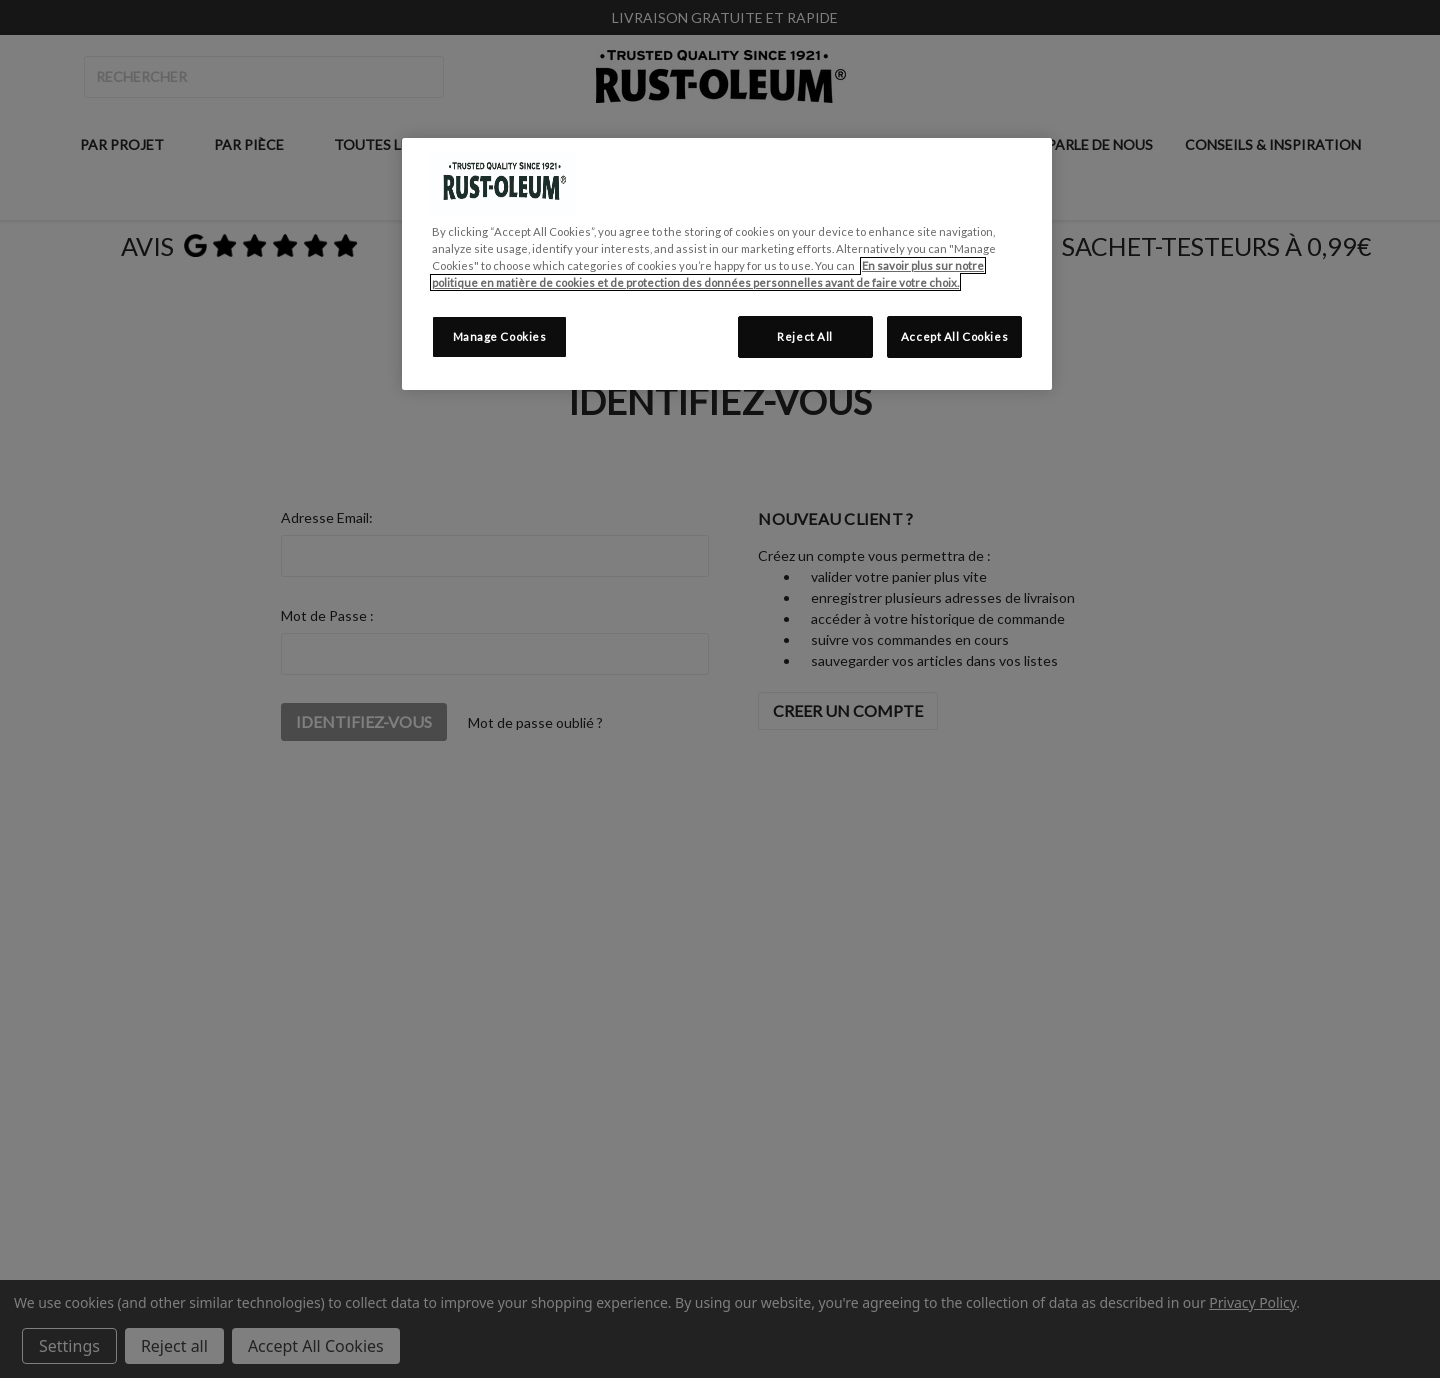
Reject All (805, 336)
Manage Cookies (500, 336)
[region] (727, 264)
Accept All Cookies (954, 336)
